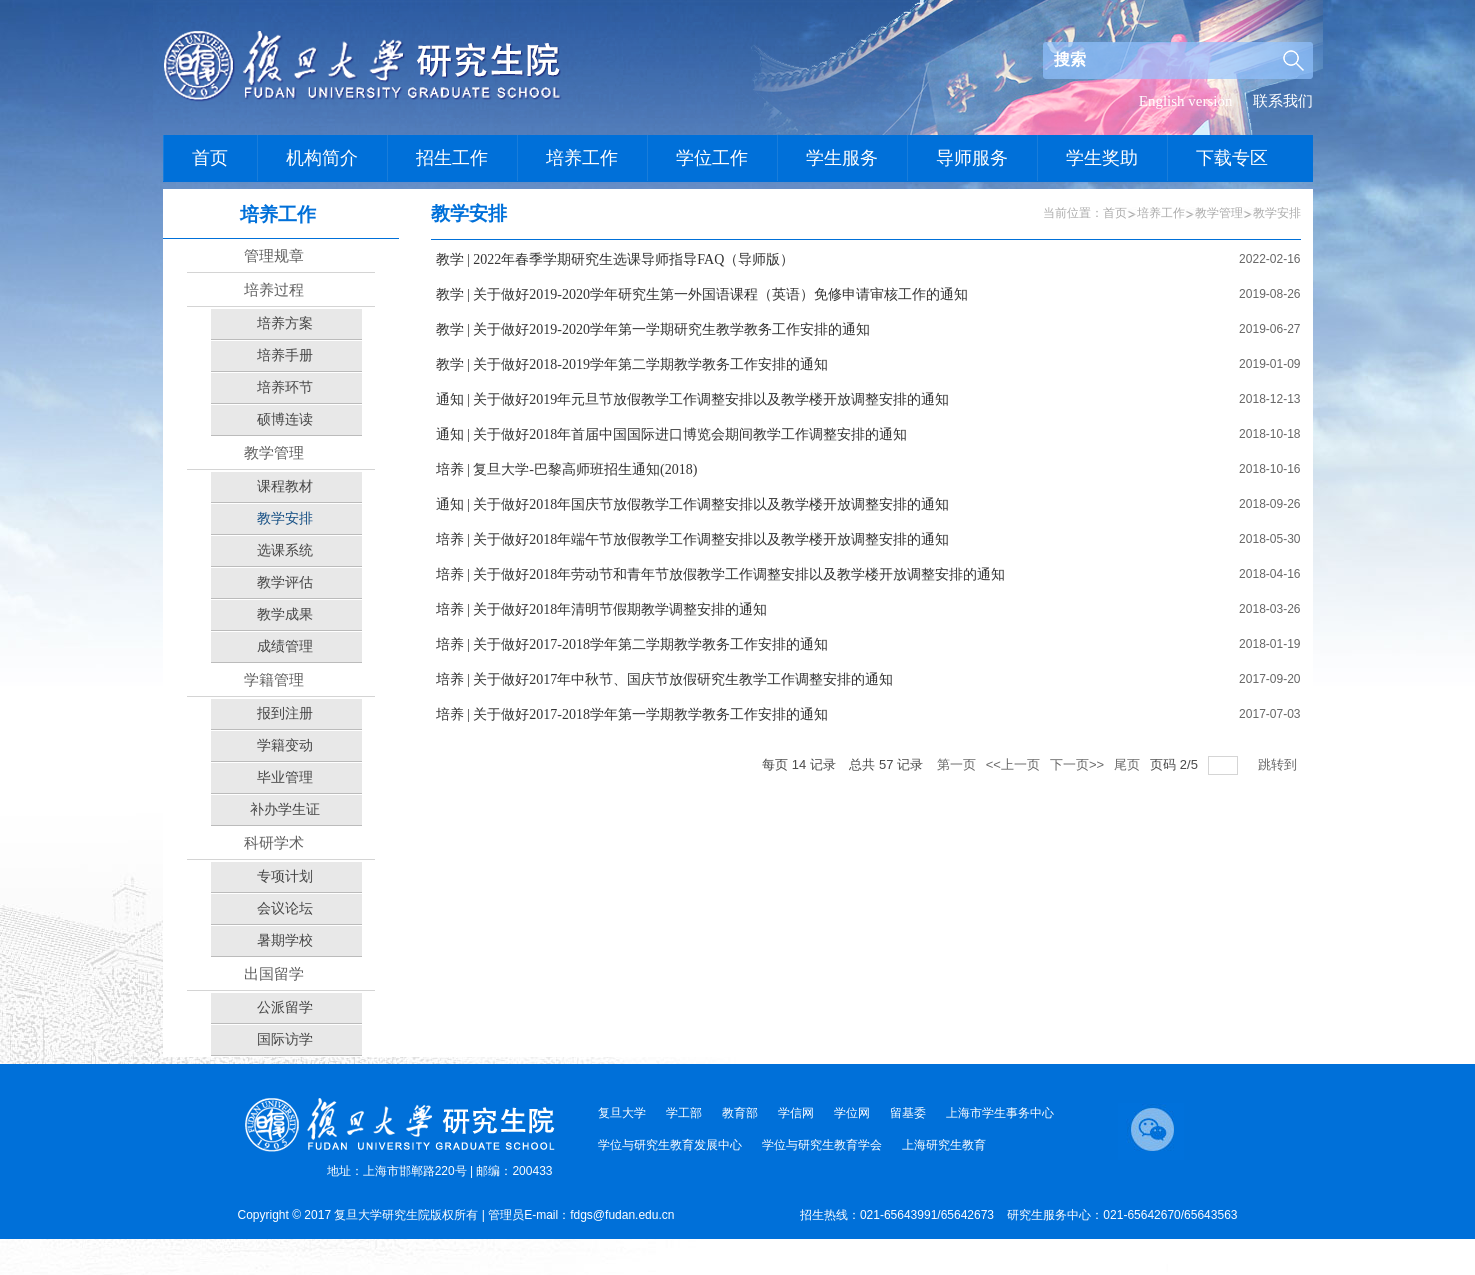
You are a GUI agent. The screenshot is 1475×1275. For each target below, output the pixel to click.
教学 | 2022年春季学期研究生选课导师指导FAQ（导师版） (615, 259)
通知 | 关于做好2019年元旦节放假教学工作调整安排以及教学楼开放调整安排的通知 (693, 399)
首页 (1115, 213)
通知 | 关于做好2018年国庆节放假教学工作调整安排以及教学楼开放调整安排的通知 (693, 504)
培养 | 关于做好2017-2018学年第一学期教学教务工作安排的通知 (632, 714)
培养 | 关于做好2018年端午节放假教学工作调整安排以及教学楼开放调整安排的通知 (693, 539)
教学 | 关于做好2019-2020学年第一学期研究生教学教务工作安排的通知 (653, 329)
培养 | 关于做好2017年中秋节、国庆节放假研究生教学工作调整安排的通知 (665, 679)
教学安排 (1277, 213)
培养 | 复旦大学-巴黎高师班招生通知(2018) (567, 469)
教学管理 (1219, 213)
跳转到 (1279, 764)
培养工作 (1161, 213)
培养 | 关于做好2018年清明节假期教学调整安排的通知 (602, 609)
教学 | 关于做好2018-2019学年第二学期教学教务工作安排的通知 (632, 364)
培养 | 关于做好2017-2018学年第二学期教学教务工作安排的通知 (632, 644)
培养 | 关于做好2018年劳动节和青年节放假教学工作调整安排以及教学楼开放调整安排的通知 (721, 574)
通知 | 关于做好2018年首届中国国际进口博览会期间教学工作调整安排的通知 (672, 434)
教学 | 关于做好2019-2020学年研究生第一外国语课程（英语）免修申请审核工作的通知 (702, 294)
